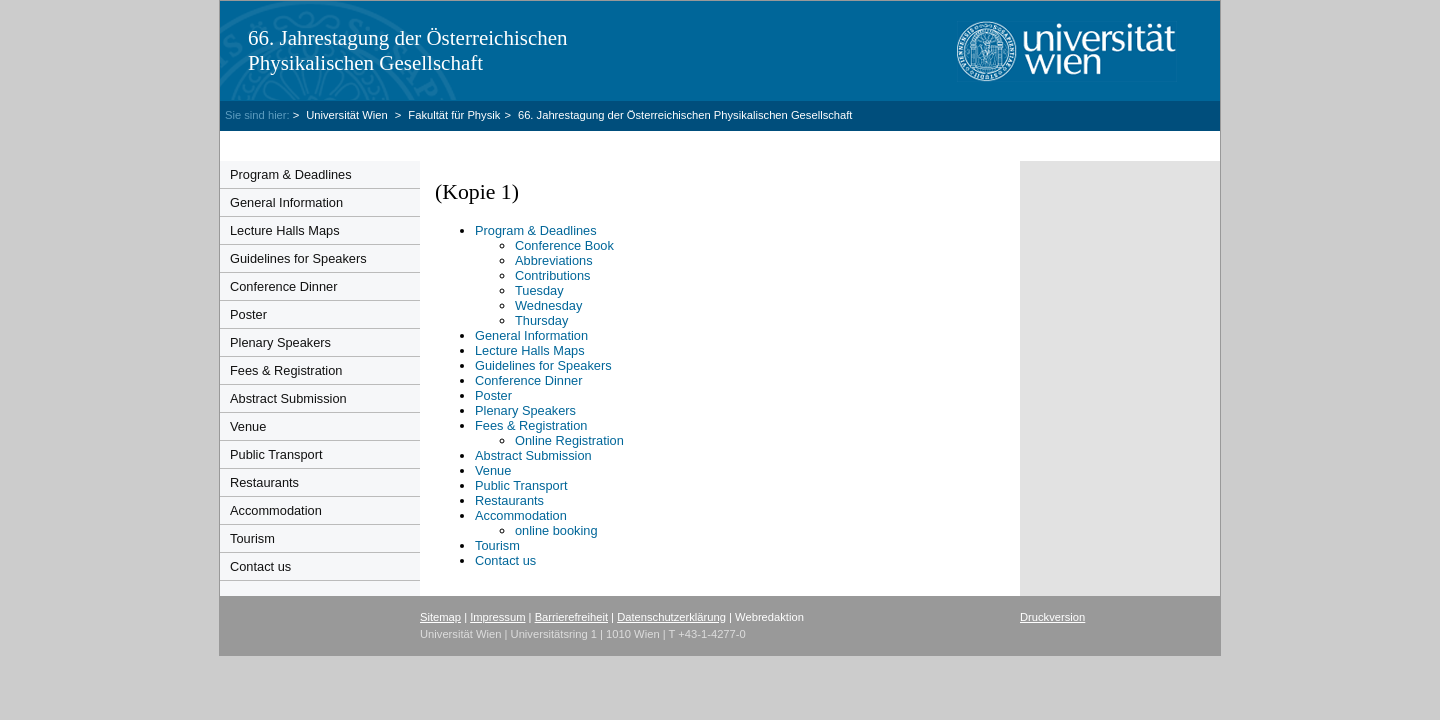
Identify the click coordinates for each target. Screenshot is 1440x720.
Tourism (252, 538)
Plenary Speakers (280, 342)
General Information (286, 202)
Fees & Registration (286, 370)
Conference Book (564, 245)
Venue (248, 426)
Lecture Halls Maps (285, 230)
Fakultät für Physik (454, 115)
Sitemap (440, 617)
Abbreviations (554, 260)
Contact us (260, 566)
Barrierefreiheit (571, 617)
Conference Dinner (283, 286)
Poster (248, 314)
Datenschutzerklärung (671, 617)
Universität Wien (348, 115)
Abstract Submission (288, 398)
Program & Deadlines (291, 174)
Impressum (497, 617)
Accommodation (276, 510)
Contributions (552, 275)
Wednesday (548, 305)
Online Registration (569, 440)
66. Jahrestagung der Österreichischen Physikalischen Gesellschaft (408, 50)
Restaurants (264, 482)
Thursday (541, 320)
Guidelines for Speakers (298, 258)
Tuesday (539, 290)
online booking (556, 530)
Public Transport (276, 454)
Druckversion (1052, 617)
